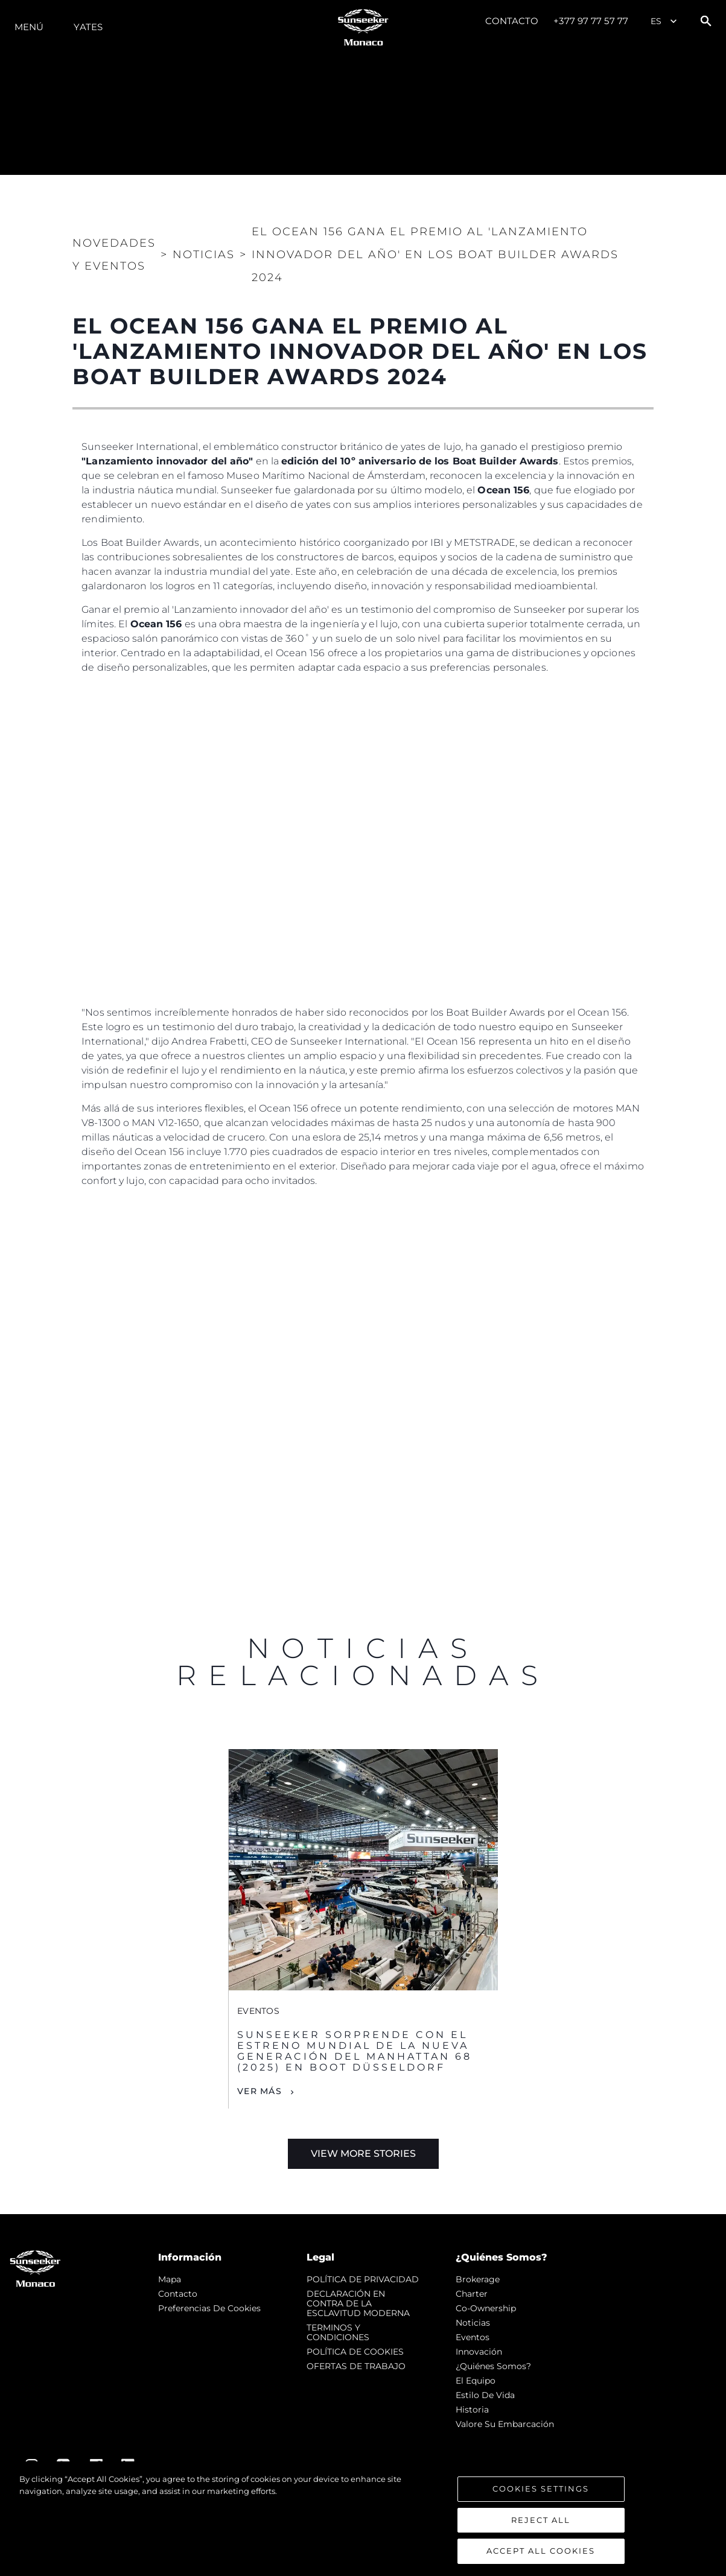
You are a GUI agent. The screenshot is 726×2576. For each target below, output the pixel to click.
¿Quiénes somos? (493, 2366)
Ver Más (259, 2091)
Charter (472, 2293)
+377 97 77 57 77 (590, 21)
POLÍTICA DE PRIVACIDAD (363, 2279)
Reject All (540, 2520)
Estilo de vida (485, 2395)
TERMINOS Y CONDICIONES (338, 2332)
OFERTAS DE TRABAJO (356, 2366)
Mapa (169, 2279)
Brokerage (478, 2279)
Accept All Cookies (540, 2550)
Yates (88, 27)
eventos (472, 2337)
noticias (473, 2322)
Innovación (479, 2351)
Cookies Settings (540, 2488)
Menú (28, 27)
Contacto (512, 21)
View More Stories (363, 2153)
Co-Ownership (486, 2308)
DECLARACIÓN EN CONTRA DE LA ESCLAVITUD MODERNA (358, 2303)
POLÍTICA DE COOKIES (355, 2351)
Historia (472, 2409)
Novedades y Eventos (114, 254)
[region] (363, 2518)
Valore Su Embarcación (505, 2424)
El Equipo (475, 2380)
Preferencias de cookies (209, 2308)
